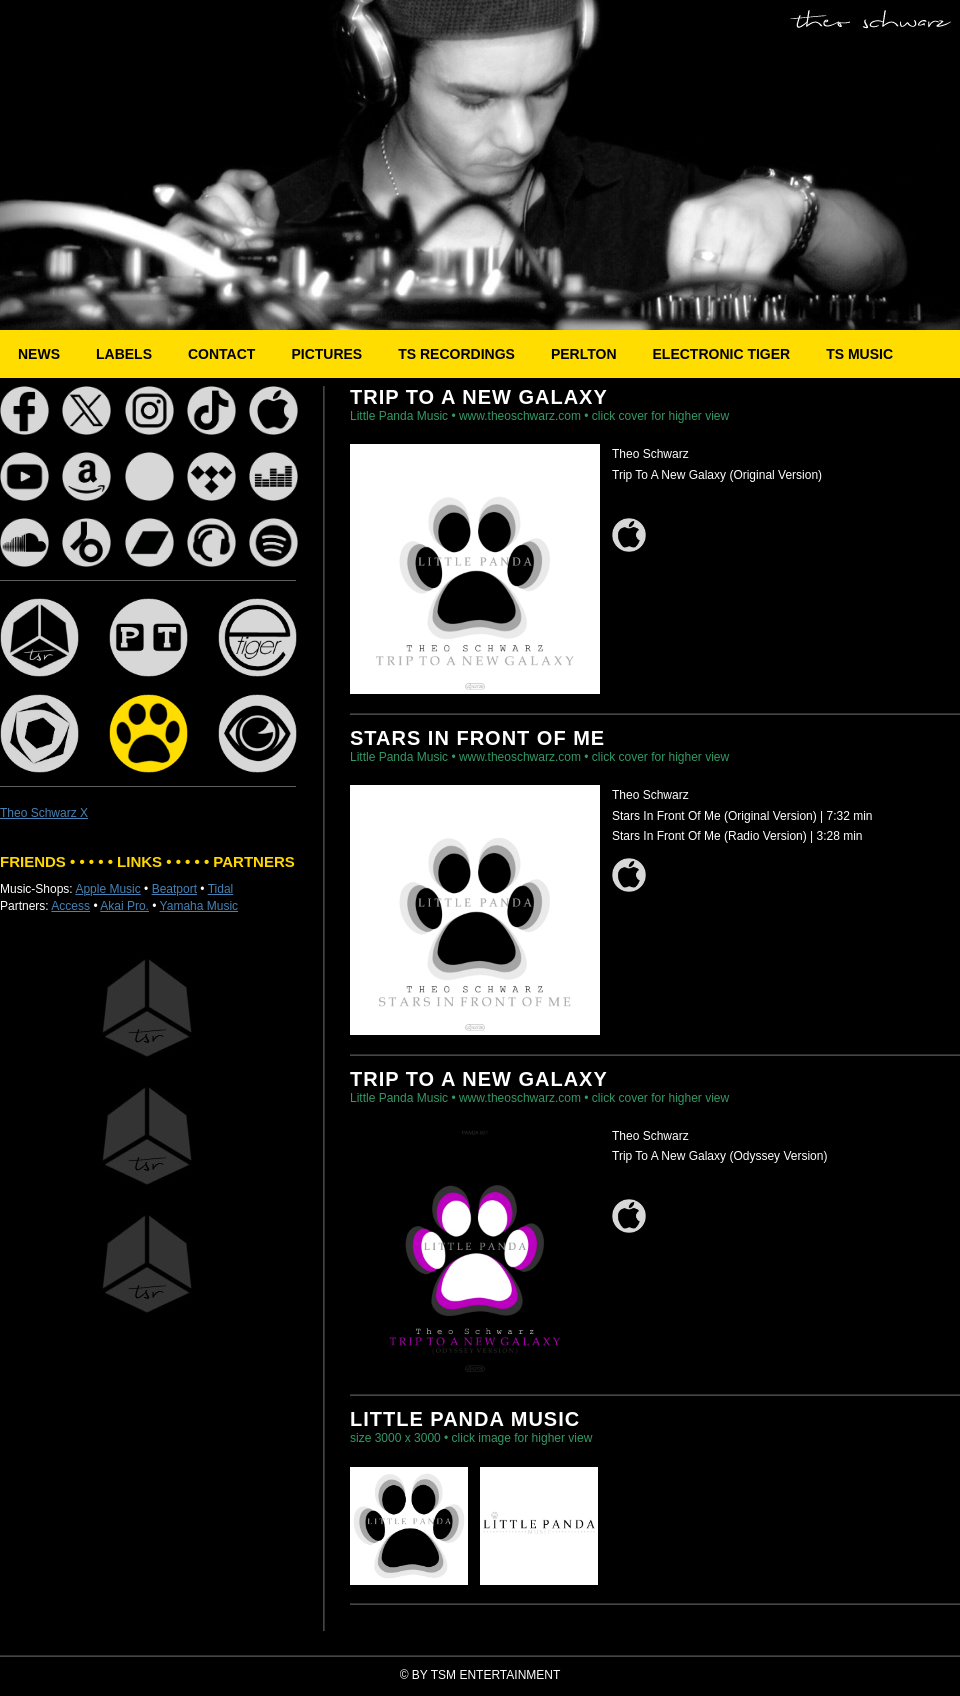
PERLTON (584, 354)
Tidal (221, 889)
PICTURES (326, 354)
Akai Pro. (124, 906)
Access (70, 906)
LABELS (124, 354)
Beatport (174, 889)
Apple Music (107, 889)
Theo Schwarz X (44, 813)
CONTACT (221, 354)
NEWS (39, 354)
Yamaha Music (199, 906)
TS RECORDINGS (456, 354)
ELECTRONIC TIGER (722, 354)
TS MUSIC (859, 354)
